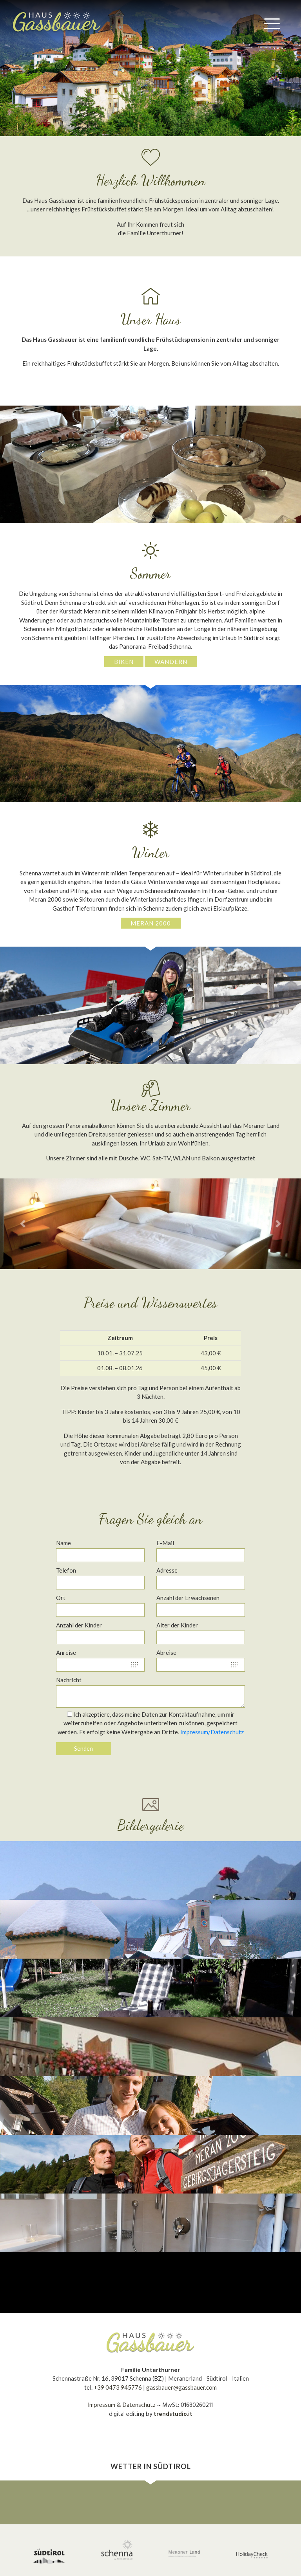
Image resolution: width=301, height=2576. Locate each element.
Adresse (167, 1570)
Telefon (66, 1570)
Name (63, 1542)
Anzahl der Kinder (79, 1625)
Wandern (170, 661)
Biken (124, 661)
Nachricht (69, 1679)
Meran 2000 (151, 923)
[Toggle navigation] (271, 23)
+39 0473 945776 (118, 2387)
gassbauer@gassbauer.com (181, 2387)
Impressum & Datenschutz (122, 2405)
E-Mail (165, 1542)
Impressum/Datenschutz (212, 1731)
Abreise (166, 1652)
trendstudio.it (173, 2414)
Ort (60, 1597)
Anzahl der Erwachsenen (187, 1597)
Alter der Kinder (177, 1625)
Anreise (66, 1652)
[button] (22, 68)
